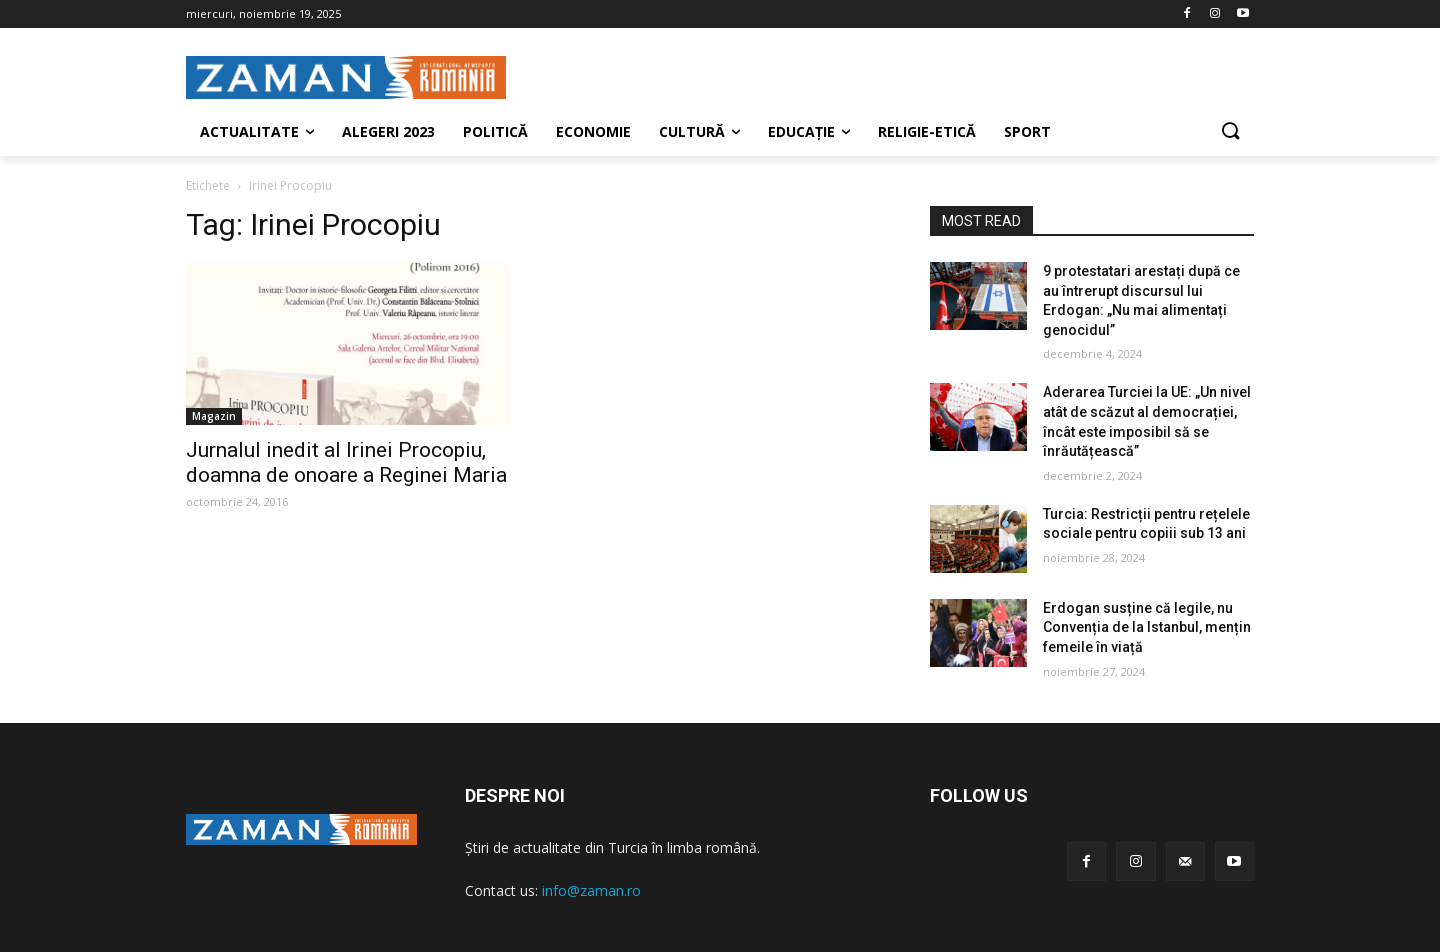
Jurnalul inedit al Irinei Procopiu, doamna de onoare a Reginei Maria (346, 462)
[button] (1230, 132)
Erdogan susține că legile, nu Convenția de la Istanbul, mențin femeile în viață (1147, 627)
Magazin (214, 416)
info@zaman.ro (591, 890)
